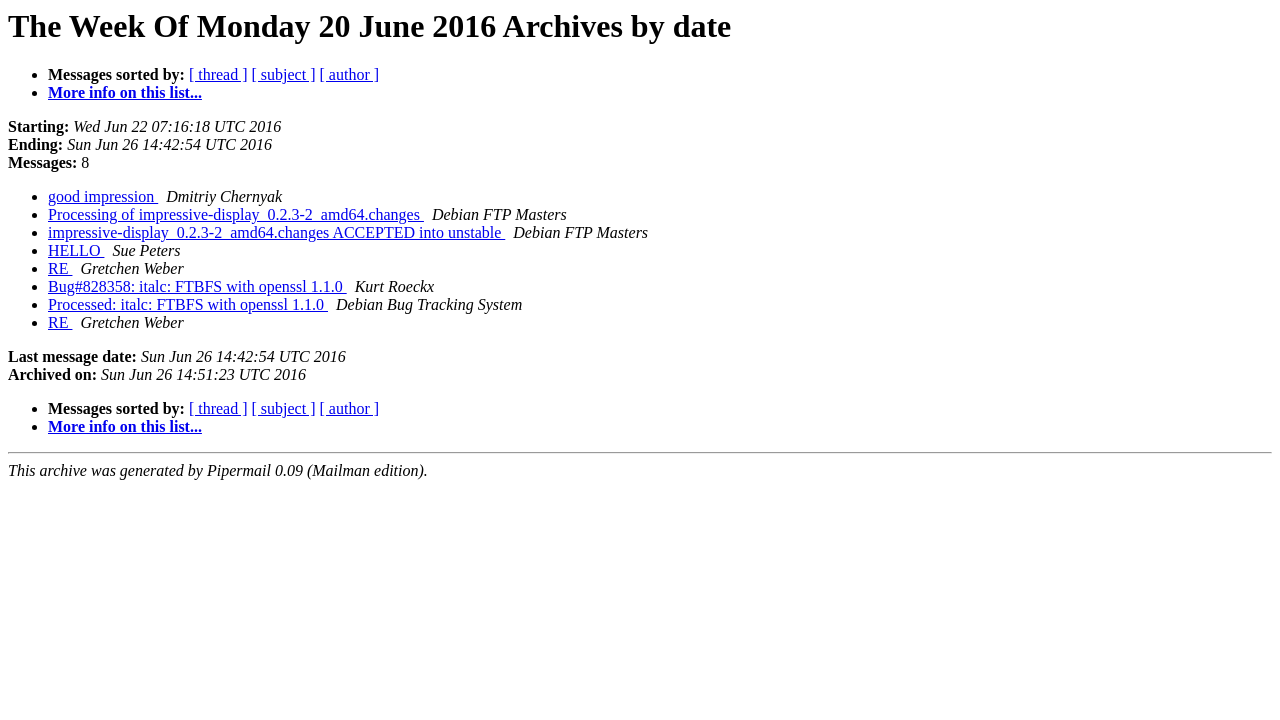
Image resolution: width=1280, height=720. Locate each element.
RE (60, 268)
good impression (103, 196)
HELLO (76, 250)
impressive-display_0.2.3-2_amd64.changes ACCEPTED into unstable (276, 232)
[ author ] (350, 74)
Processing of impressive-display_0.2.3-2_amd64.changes (236, 214)
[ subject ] (284, 74)
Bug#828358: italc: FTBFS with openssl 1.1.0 (197, 286)
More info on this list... (125, 92)
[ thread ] (218, 74)
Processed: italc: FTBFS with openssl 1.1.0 (188, 304)
